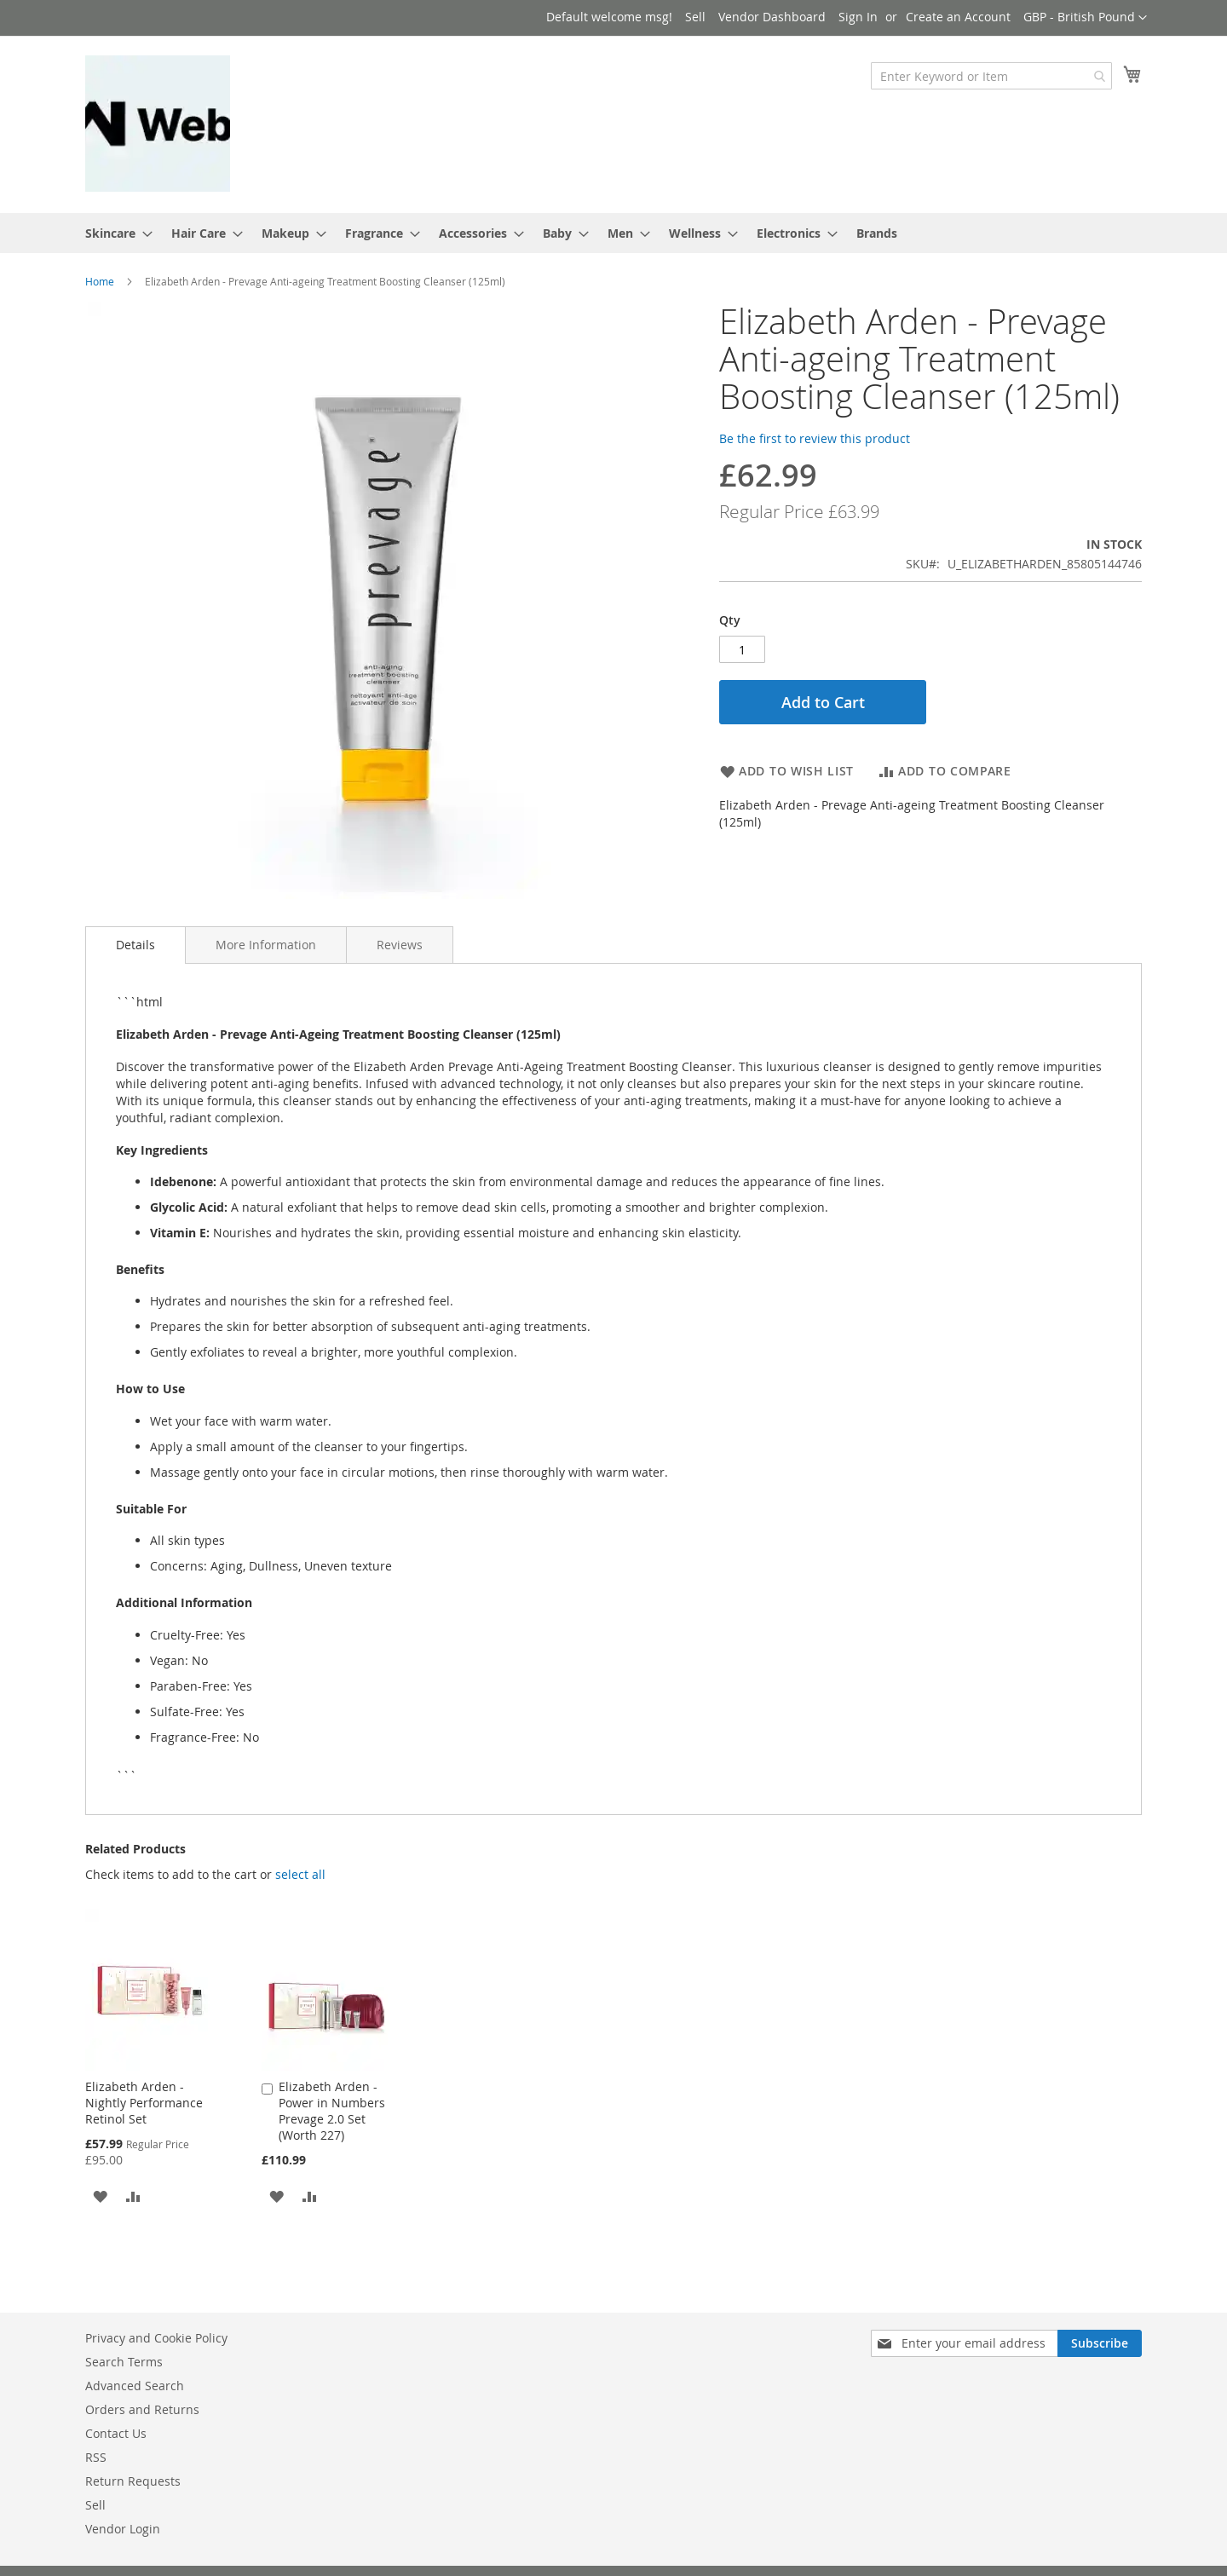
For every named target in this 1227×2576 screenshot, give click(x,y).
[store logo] (157, 123)
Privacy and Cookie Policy (156, 2338)
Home (99, 281)
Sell (695, 17)
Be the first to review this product (814, 438)
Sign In (858, 17)
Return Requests (133, 2481)
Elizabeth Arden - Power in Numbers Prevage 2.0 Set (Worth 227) (332, 2110)
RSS (96, 2457)
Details (135, 944)
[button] (1085, 18)
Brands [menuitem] (876, 233)
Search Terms (124, 2362)
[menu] (613, 233)
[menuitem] (114, 233)
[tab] (135, 945)
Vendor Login (122, 2529)
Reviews (400, 944)
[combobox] (991, 75)
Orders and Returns (142, 2409)
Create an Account (958, 17)
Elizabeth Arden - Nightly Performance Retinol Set (144, 2102)
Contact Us (116, 2433)
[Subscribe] (1099, 2343)
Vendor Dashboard (772, 17)
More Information (266, 944)
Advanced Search (134, 2385)
